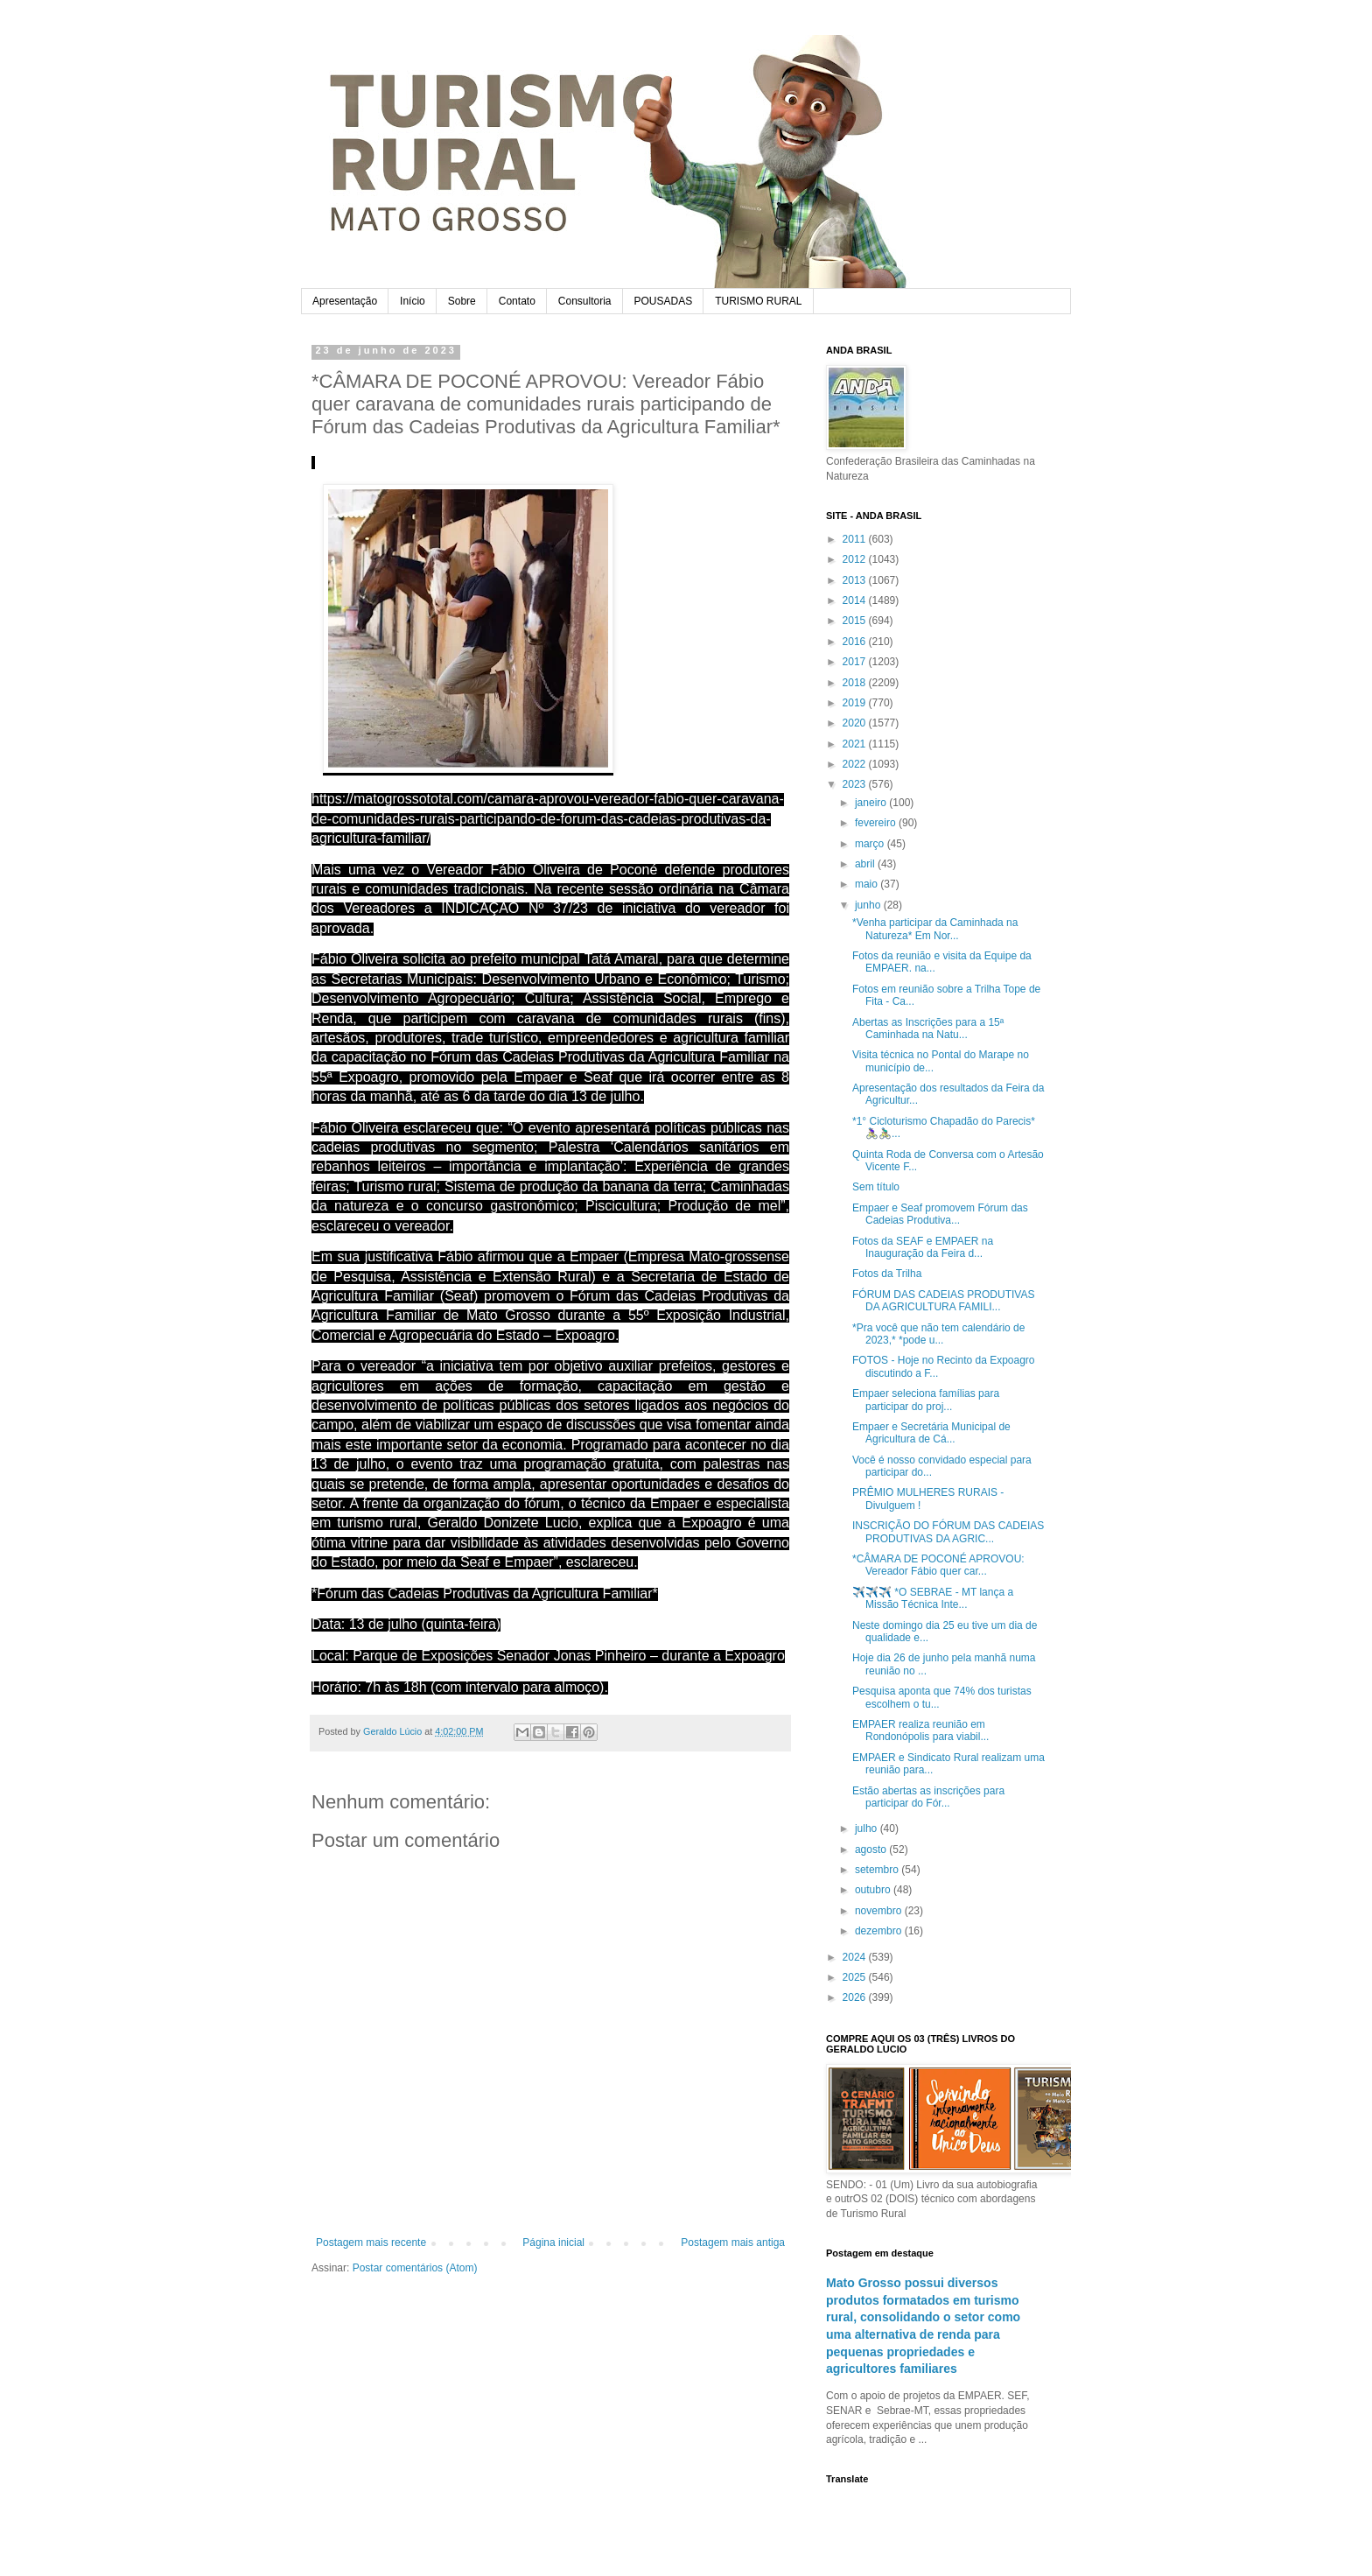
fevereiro (877, 823)
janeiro (872, 803)
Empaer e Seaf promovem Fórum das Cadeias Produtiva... (940, 1214)
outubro (874, 1890)
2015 (856, 620)
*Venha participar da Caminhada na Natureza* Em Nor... (935, 928)
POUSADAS (663, 301)
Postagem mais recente (371, 2242)
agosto (872, 1849)
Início (412, 301)
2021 (856, 744)
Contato (517, 301)
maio (867, 884)
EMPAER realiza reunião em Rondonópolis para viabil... (920, 1730)
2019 (856, 703)
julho (867, 1828)
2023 (856, 784)
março (871, 844)
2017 (856, 662)
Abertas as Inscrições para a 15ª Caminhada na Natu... (928, 1028)
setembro (878, 1870)
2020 (856, 723)
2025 (856, 1977)
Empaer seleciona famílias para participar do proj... (925, 1399)
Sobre (462, 301)
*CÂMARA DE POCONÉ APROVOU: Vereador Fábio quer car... (938, 1565)
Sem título (876, 1187)
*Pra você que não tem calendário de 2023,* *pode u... (938, 1334)
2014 (856, 600)
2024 (856, 1957)
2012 (856, 559)
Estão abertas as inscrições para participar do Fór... (928, 1797)
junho (869, 905)
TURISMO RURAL (758, 301)
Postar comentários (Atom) (415, 2268)
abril (866, 864)
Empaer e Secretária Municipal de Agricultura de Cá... (931, 1433)
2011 (856, 539)
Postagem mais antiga (733, 2242)
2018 (856, 683)
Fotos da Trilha (886, 1273)
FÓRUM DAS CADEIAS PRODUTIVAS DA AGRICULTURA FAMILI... (943, 1300)
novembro (880, 1911)
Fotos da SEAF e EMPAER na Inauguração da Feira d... (922, 1247)
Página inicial (553, 2242)
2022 (856, 764)
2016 (856, 641)
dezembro (880, 1931)
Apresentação (344, 301)
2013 (856, 580)
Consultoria (585, 301)
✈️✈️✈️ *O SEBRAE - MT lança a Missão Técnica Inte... (932, 1598)
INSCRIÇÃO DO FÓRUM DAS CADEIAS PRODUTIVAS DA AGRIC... (948, 1532)
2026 (856, 1997)
